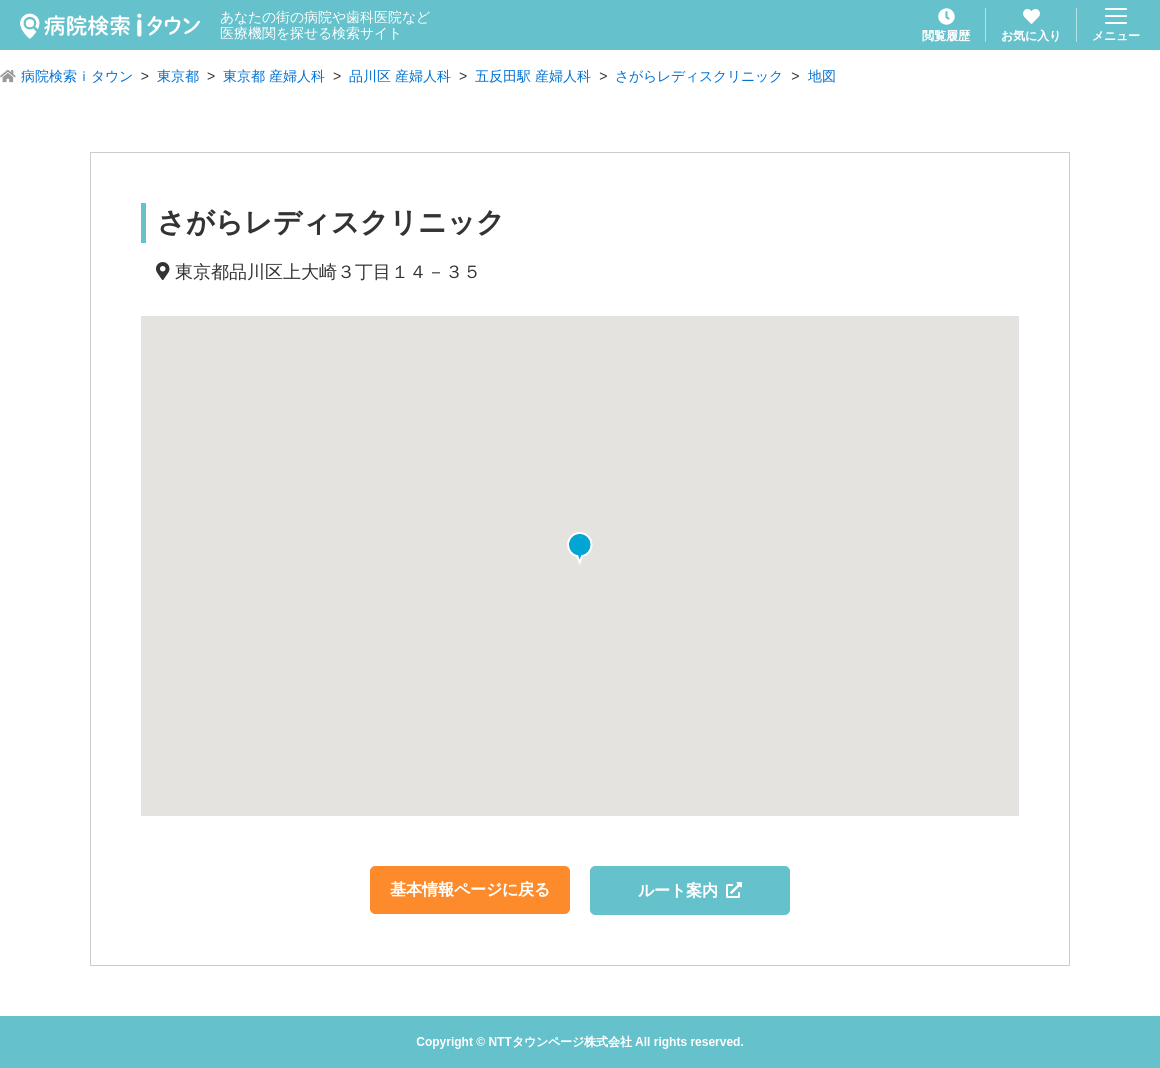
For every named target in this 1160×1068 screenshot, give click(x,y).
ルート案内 (690, 890)
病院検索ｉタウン (77, 76)
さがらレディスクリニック (699, 76)
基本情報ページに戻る (470, 889)
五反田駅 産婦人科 (533, 76)
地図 (822, 76)
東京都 (178, 76)
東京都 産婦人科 (274, 76)
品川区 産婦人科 (400, 76)
